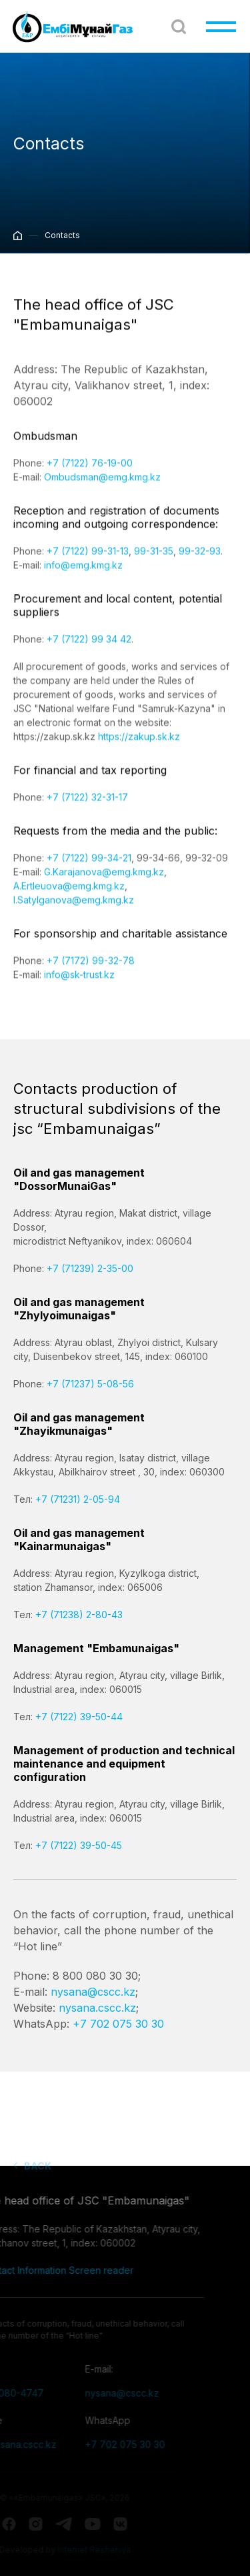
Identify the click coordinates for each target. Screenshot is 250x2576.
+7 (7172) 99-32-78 (91, 971)
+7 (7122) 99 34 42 (89, 650)
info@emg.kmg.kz (83, 576)
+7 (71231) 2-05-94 (77, 1499)
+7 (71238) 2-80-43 (79, 1614)
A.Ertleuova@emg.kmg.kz (69, 896)
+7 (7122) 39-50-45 (78, 1845)
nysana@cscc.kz (93, 1991)
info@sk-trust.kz (79, 985)
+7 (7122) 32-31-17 (87, 808)
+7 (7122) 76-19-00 (90, 474)
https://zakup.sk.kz (139, 747)
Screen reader (68, 2270)
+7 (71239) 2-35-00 (90, 1268)
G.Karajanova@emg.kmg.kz (104, 882)
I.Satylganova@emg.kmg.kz (73, 910)
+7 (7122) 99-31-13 (88, 562)
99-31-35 (153, 562)
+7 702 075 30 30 (118, 2023)
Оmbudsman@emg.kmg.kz (102, 488)
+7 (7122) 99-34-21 (89, 868)
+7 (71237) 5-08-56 (90, 1383)
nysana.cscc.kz (97, 2007)
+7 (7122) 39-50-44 (79, 1716)
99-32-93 (200, 562)
